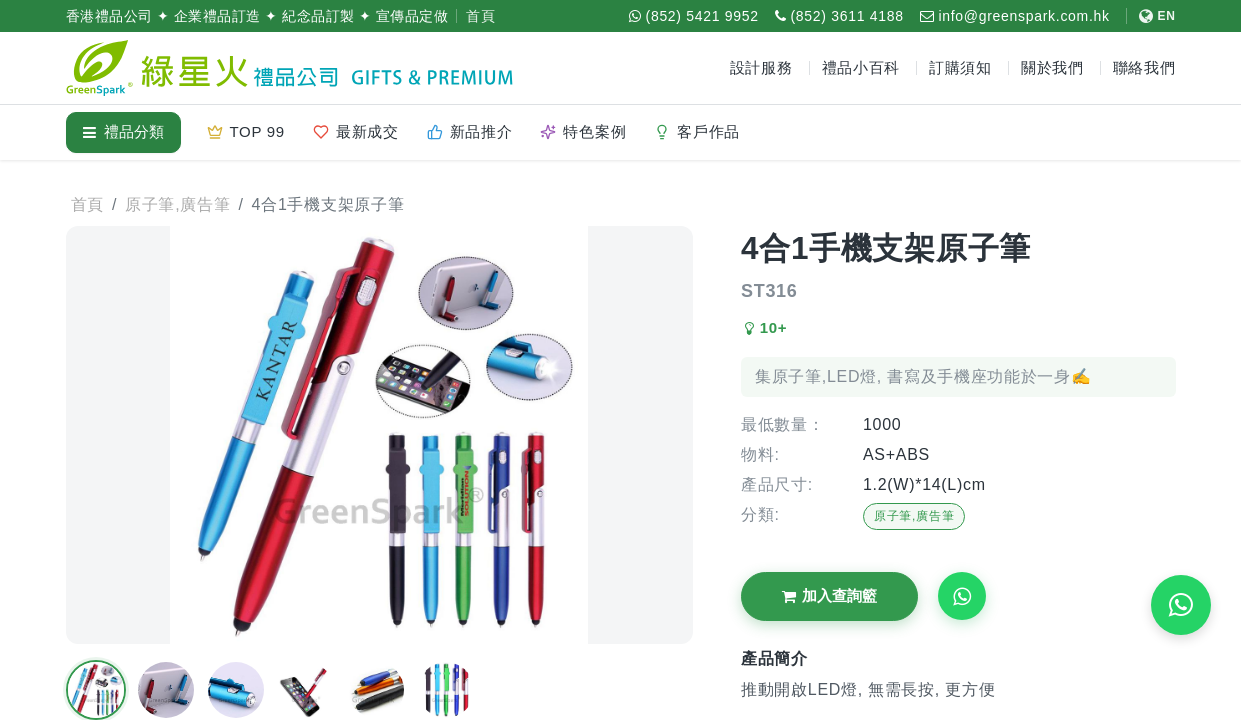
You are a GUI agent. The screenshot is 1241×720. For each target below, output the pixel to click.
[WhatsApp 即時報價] (1181, 605)
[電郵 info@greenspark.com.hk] (1015, 16)
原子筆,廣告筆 (914, 516)
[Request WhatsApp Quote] (962, 596)
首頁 (480, 16)
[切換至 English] (1151, 16)
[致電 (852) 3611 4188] (839, 16)
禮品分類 (123, 131)
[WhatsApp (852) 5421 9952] (694, 16)
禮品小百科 (861, 67)
